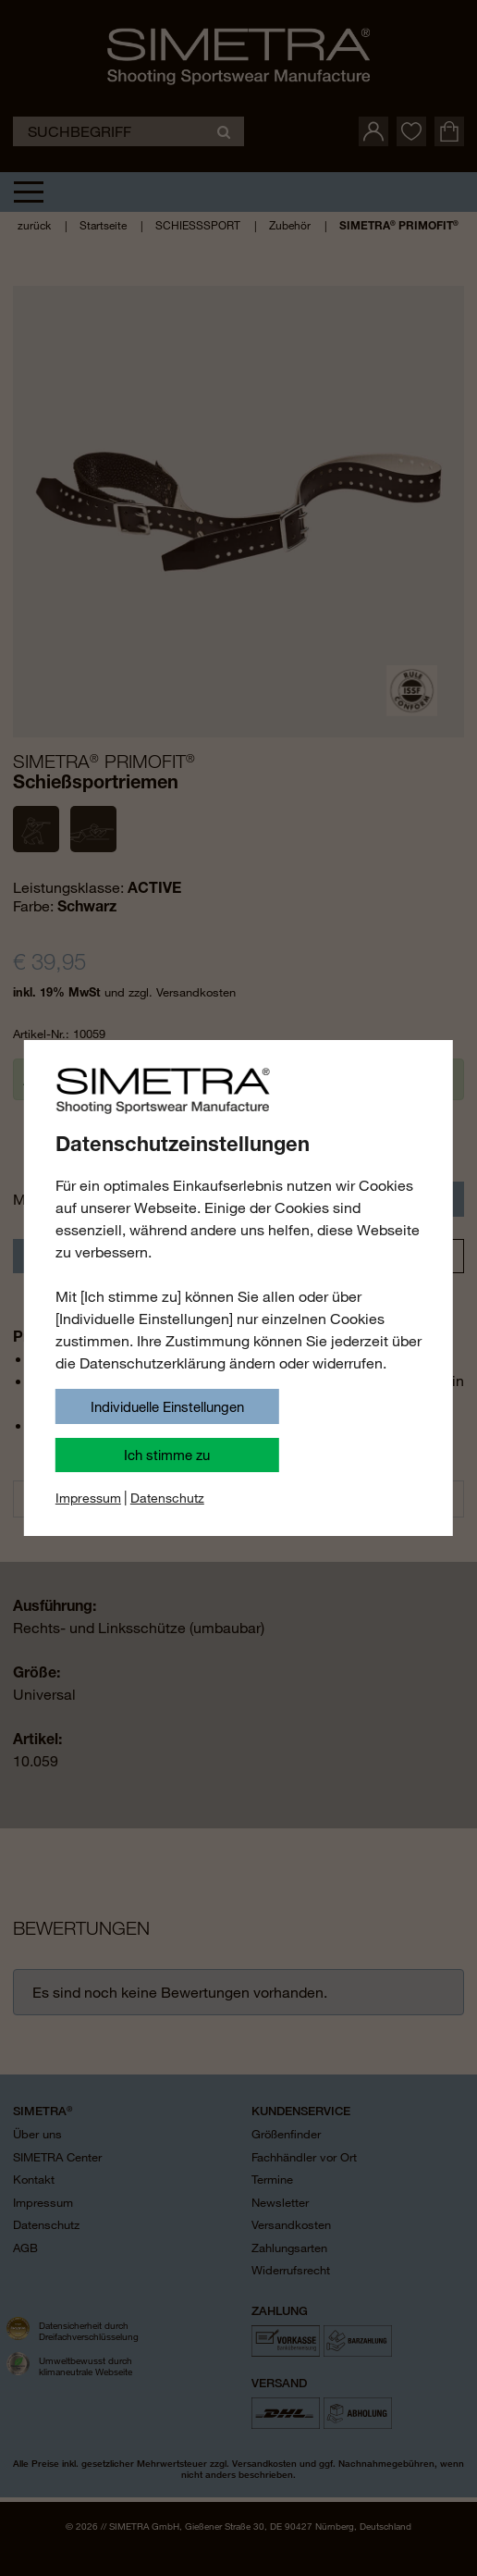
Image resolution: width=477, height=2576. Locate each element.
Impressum (88, 1498)
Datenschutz (167, 1498)
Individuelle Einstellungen (167, 1406)
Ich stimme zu (167, 1454)
